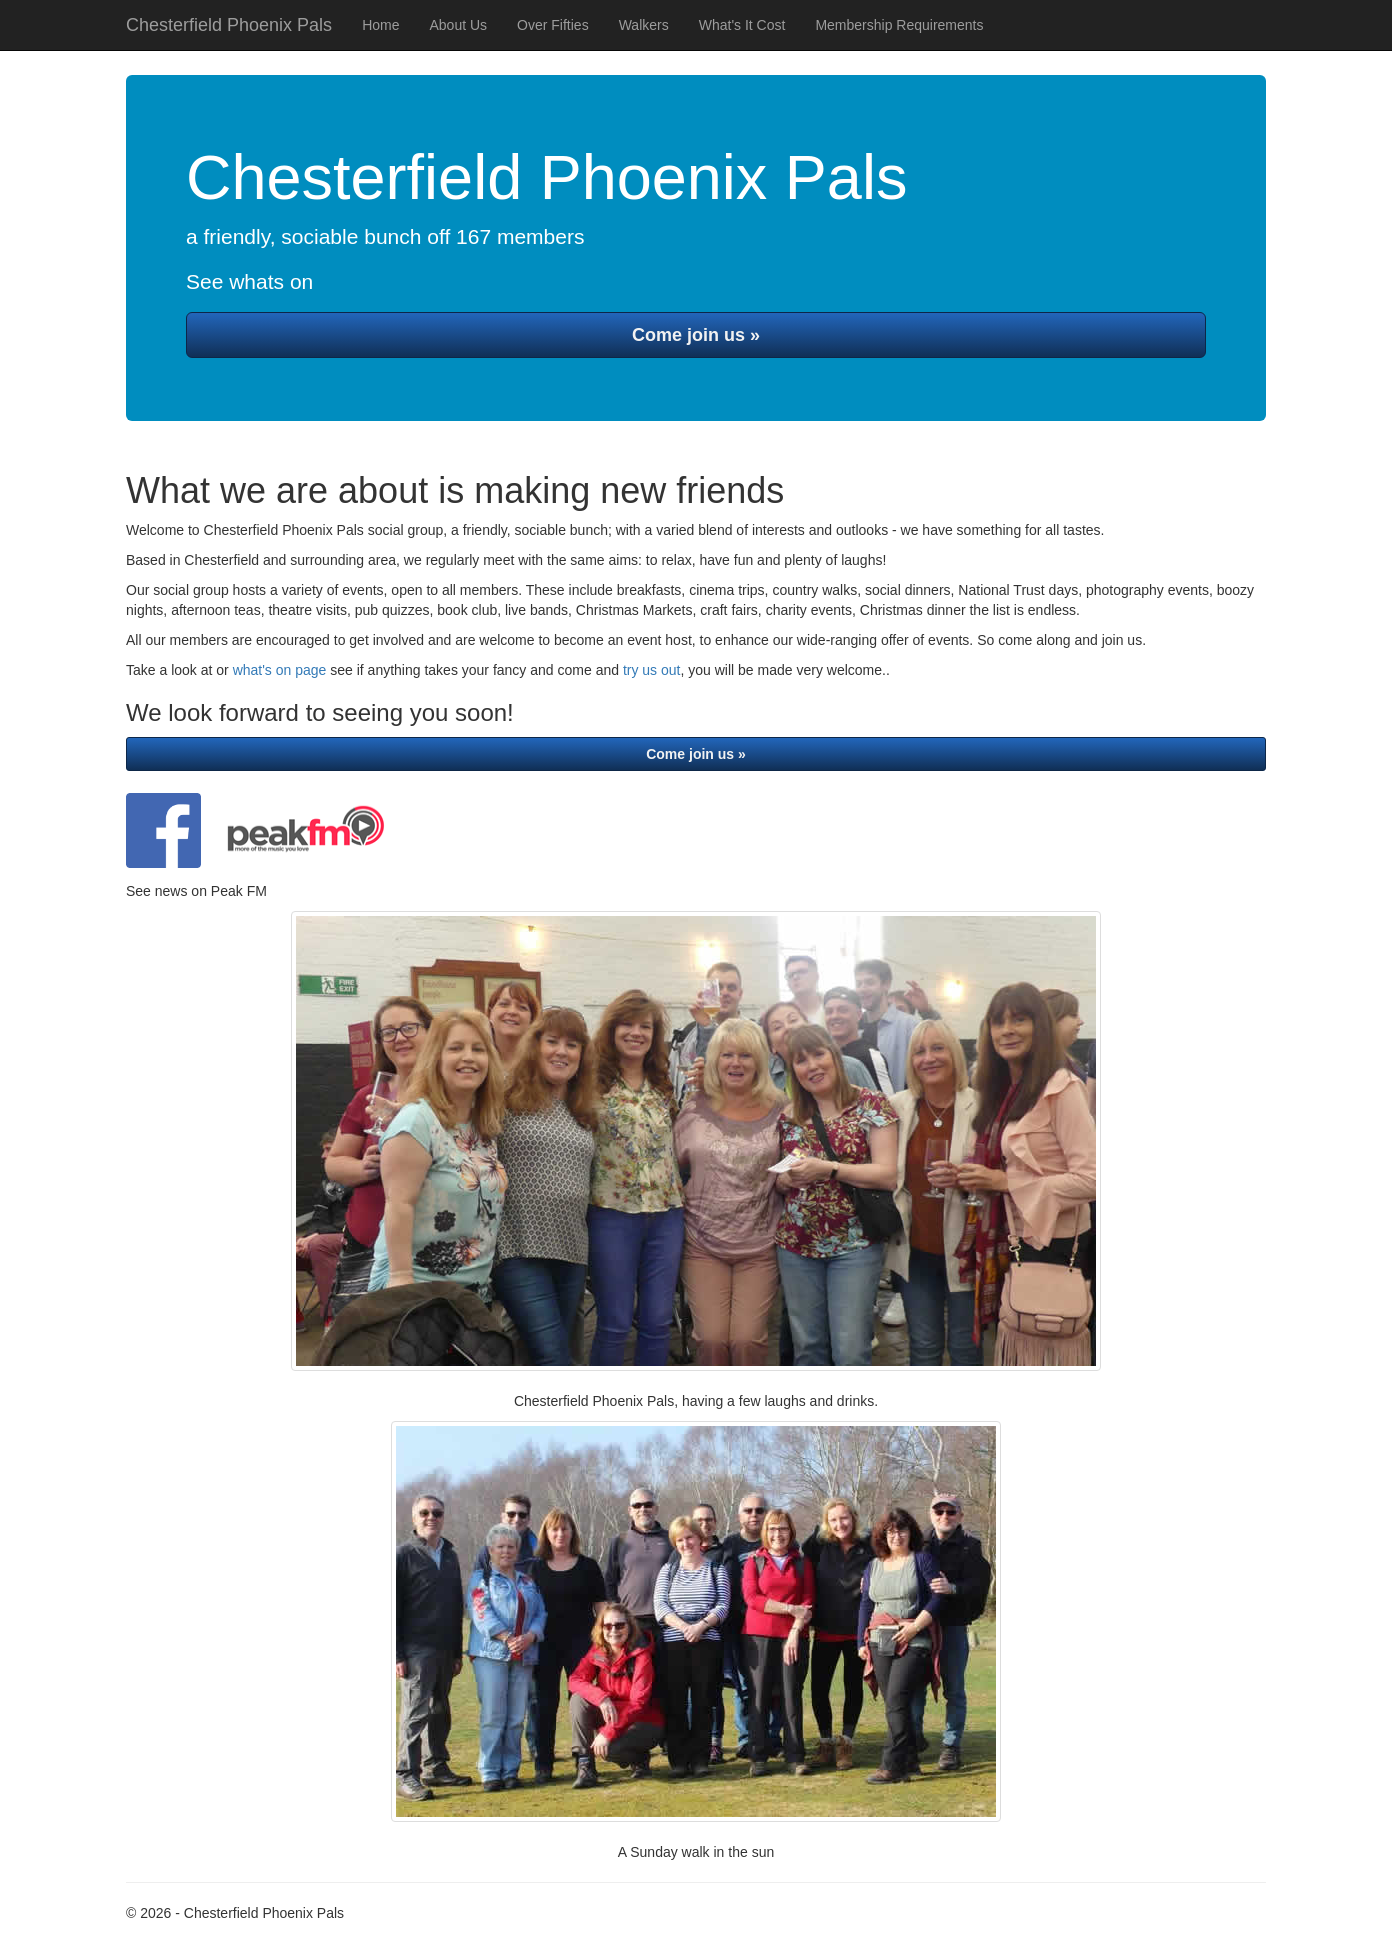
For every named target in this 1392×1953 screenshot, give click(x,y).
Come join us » (696, 335)
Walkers (644, 25)
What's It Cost (742, 25)
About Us (458, 25)
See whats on (249, 281)
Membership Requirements (899, 25)
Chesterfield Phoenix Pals (229, 25)
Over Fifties (553, 25)
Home (380, 25)
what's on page (280, 670)
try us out (652, 670)
